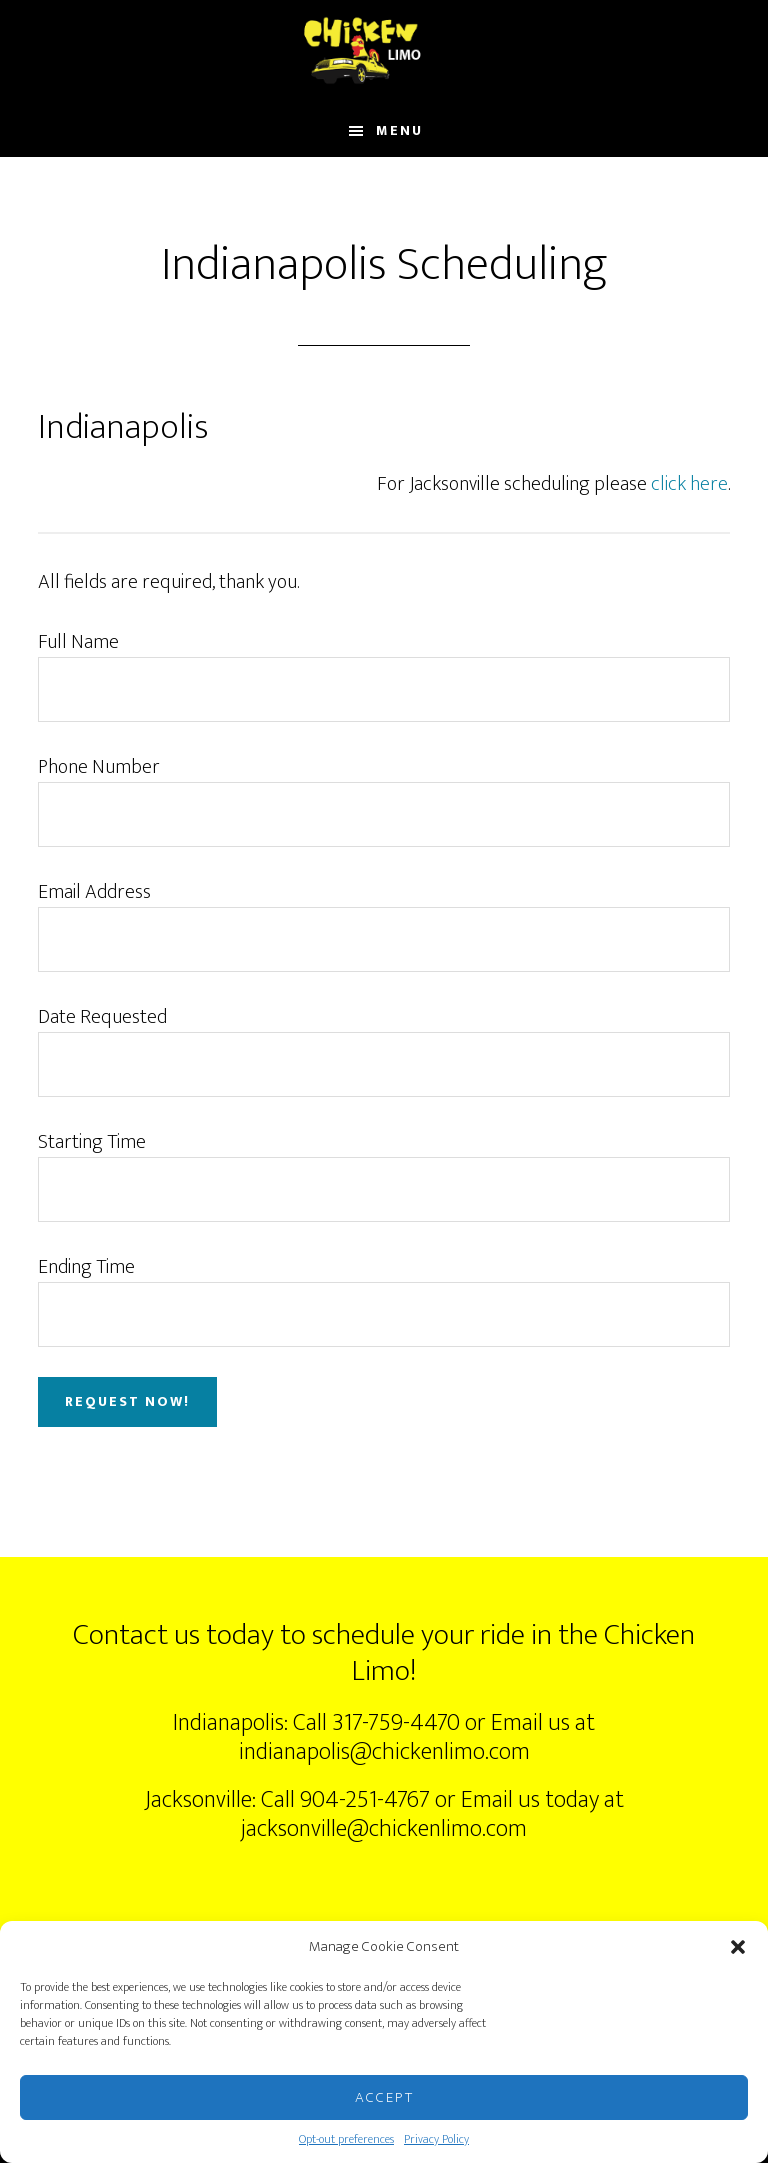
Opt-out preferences (346, 2139)
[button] (738, 1947)
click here (689, 484)
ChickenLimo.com (383, 53)
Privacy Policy (436, 2139)
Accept (384, 2097)
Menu (399, 130)
